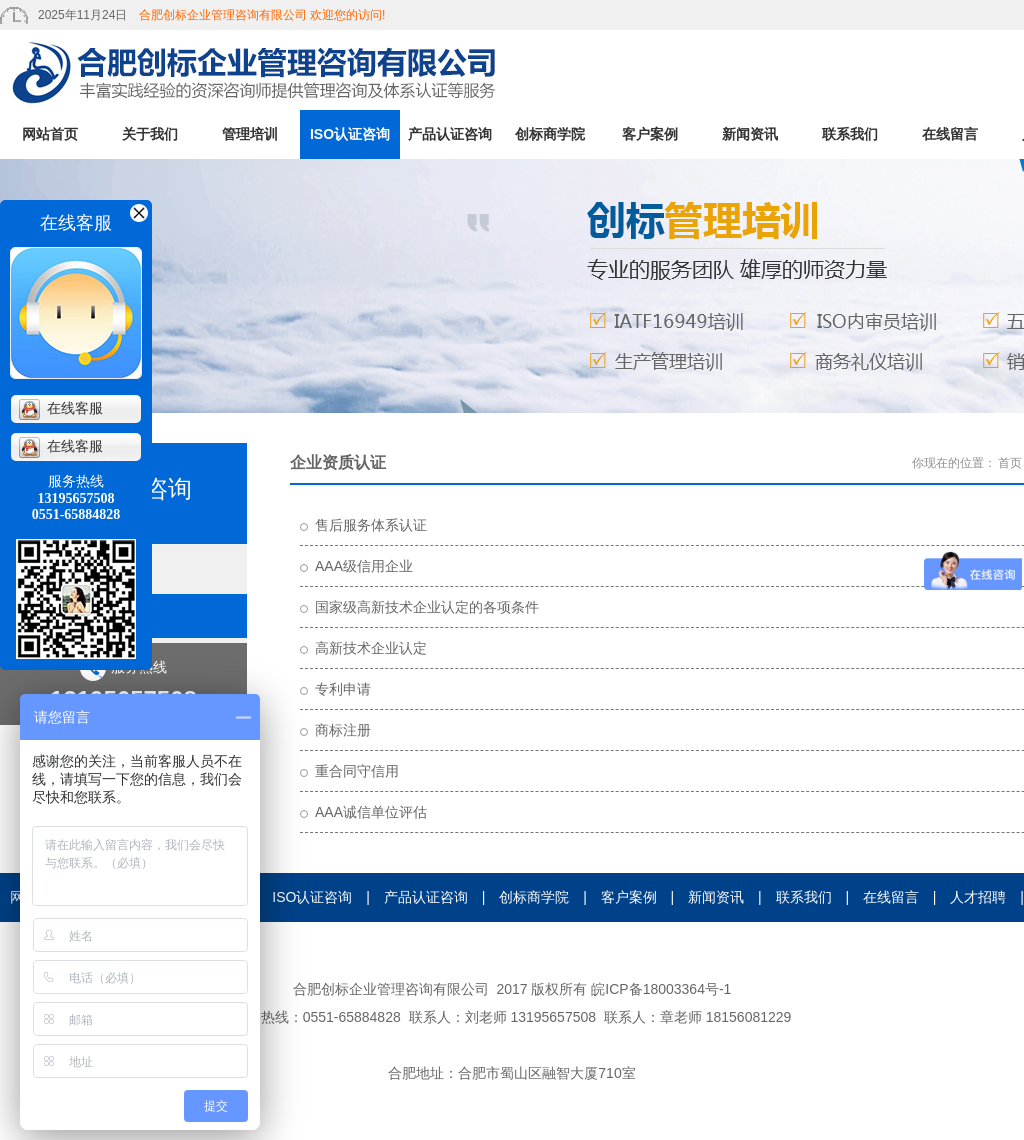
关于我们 (150, 134)
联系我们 (850, 134)
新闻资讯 (750, 134)
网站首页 (50, 134)
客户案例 (650, 134)
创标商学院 (550, 134)
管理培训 (250, 134)
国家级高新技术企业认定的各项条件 (427, 607)
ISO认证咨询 (350, 134)
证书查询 (512, 946)
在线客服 (61, 408)
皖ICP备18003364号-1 (661, 989)
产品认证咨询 (450, 134)
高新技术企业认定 (371, 648)
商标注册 (343, 730)
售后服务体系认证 (371, 525)
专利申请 (343, 689)
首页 (1010, 463)
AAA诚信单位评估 (371, 812)
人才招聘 (978, 897)
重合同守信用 (357, 771)
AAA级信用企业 (364, 566)
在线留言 (950, 134)
